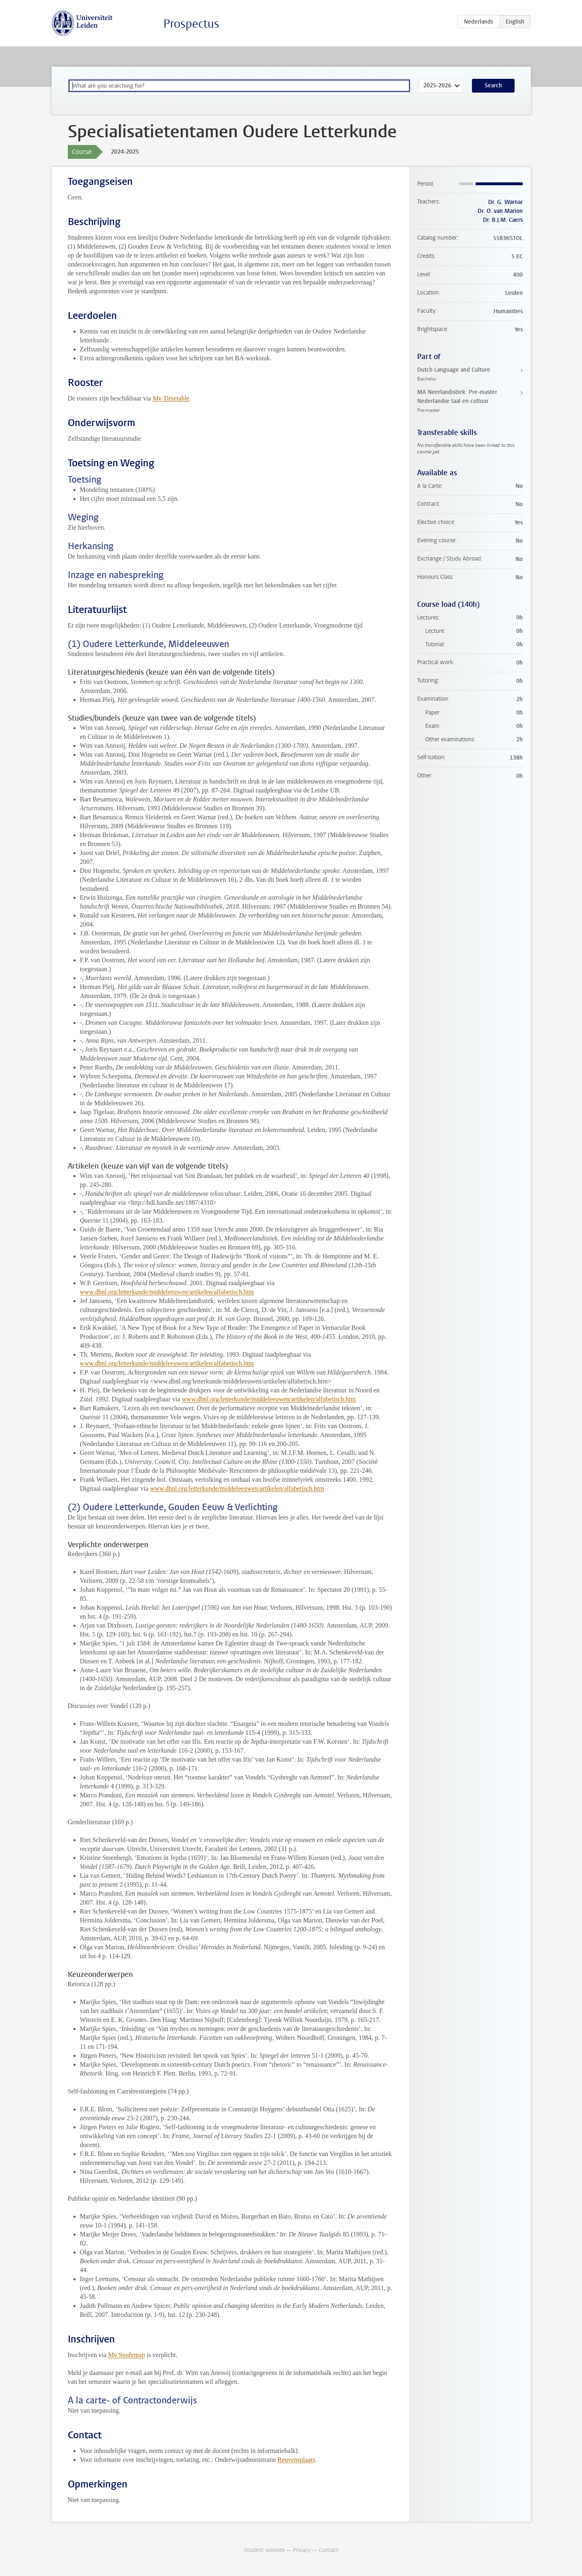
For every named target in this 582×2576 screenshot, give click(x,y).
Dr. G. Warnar (505, 202)
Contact (328, 2550)
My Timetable (171, 398)
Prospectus (191, 23)
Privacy (302, 2550)
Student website (264, 2550)
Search (493, 85)
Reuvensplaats (296, 2459)
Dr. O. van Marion (500, 211)
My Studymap (126, 2354)
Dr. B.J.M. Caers (503, 220)
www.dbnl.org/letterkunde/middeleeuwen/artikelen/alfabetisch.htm (167, 1291)
